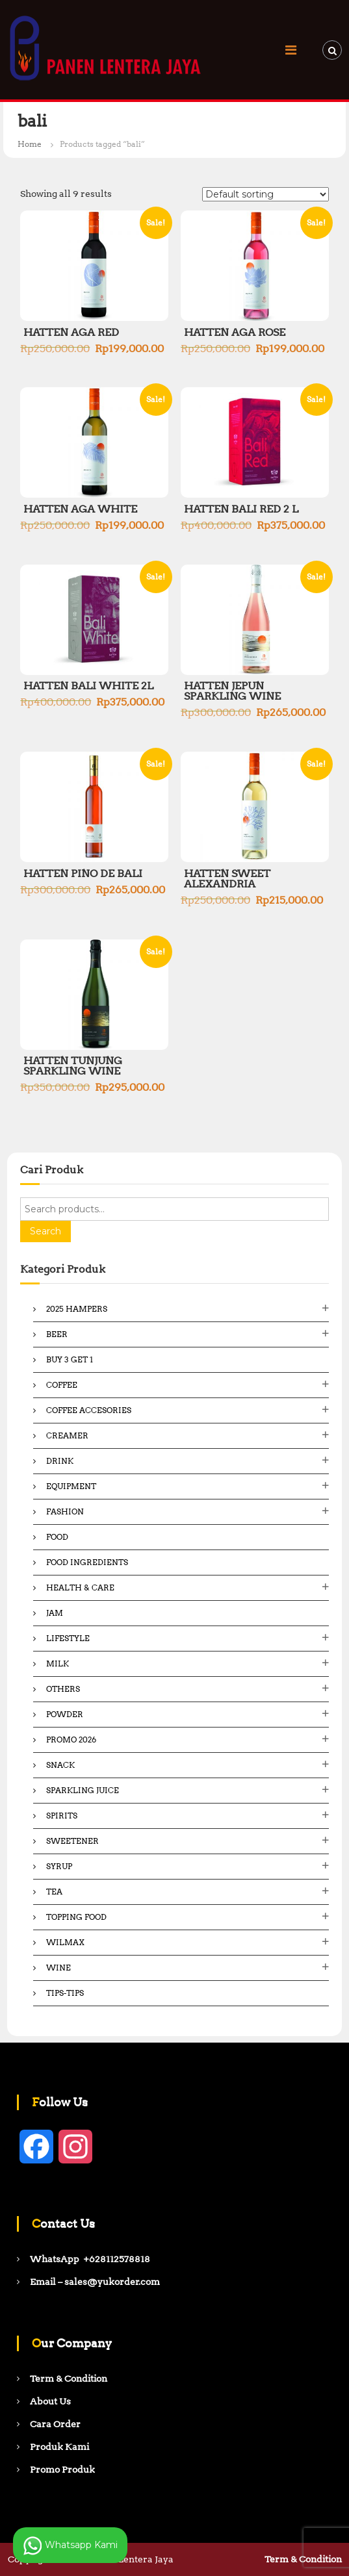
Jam (54, 1613)
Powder (64, 1714)
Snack (60, 1765)
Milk (57, 1663)
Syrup (59, 1866)
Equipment (71, 1486)
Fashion (65, 1511)
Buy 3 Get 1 (69, 1359)
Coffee (61, 1385)
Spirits (61, 1815)
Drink (59, 1461)
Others (63, 1689)
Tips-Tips (65, 1993)
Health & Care (80, 1587)
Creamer (67, 1435)
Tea (54, 1891)
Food (57, 1537)
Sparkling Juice (82, 1790)
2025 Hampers (76, 1309)
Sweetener (72, 1841)
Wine (58, 1967)
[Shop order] (265, 194)
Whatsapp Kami (70, 2545)
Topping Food (76, 1917)
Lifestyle (68, 1638)
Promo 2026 (71, 1739)
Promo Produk (62, 2469)
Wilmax (65, 1942)
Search (45, 1231)
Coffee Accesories (88, 1410)
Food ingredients (87, 1562)
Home (30, 144)
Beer (57, 1334)
